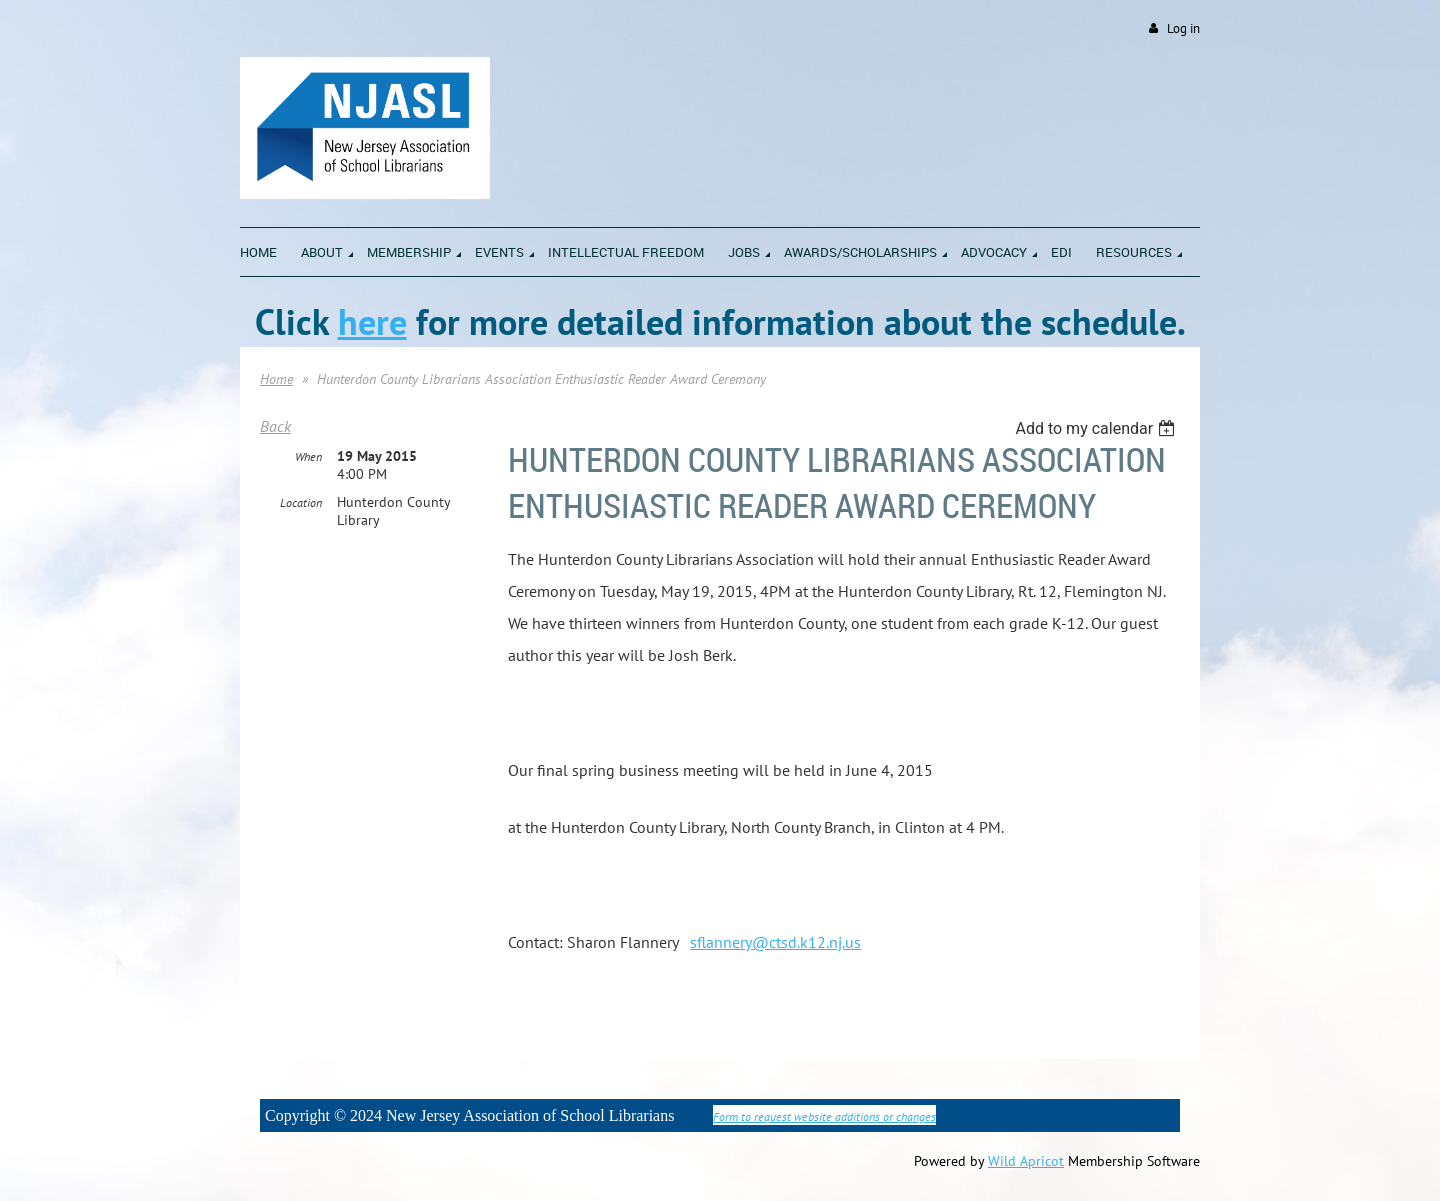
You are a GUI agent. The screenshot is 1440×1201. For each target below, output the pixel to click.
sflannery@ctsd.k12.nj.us (775, 942)
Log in (1183, 28)
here (372, 321)
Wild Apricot (1026, 1161)
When (308, 456)
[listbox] (1097, 428)
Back (275, 426)
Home (276, 379)
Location (301, 502)
